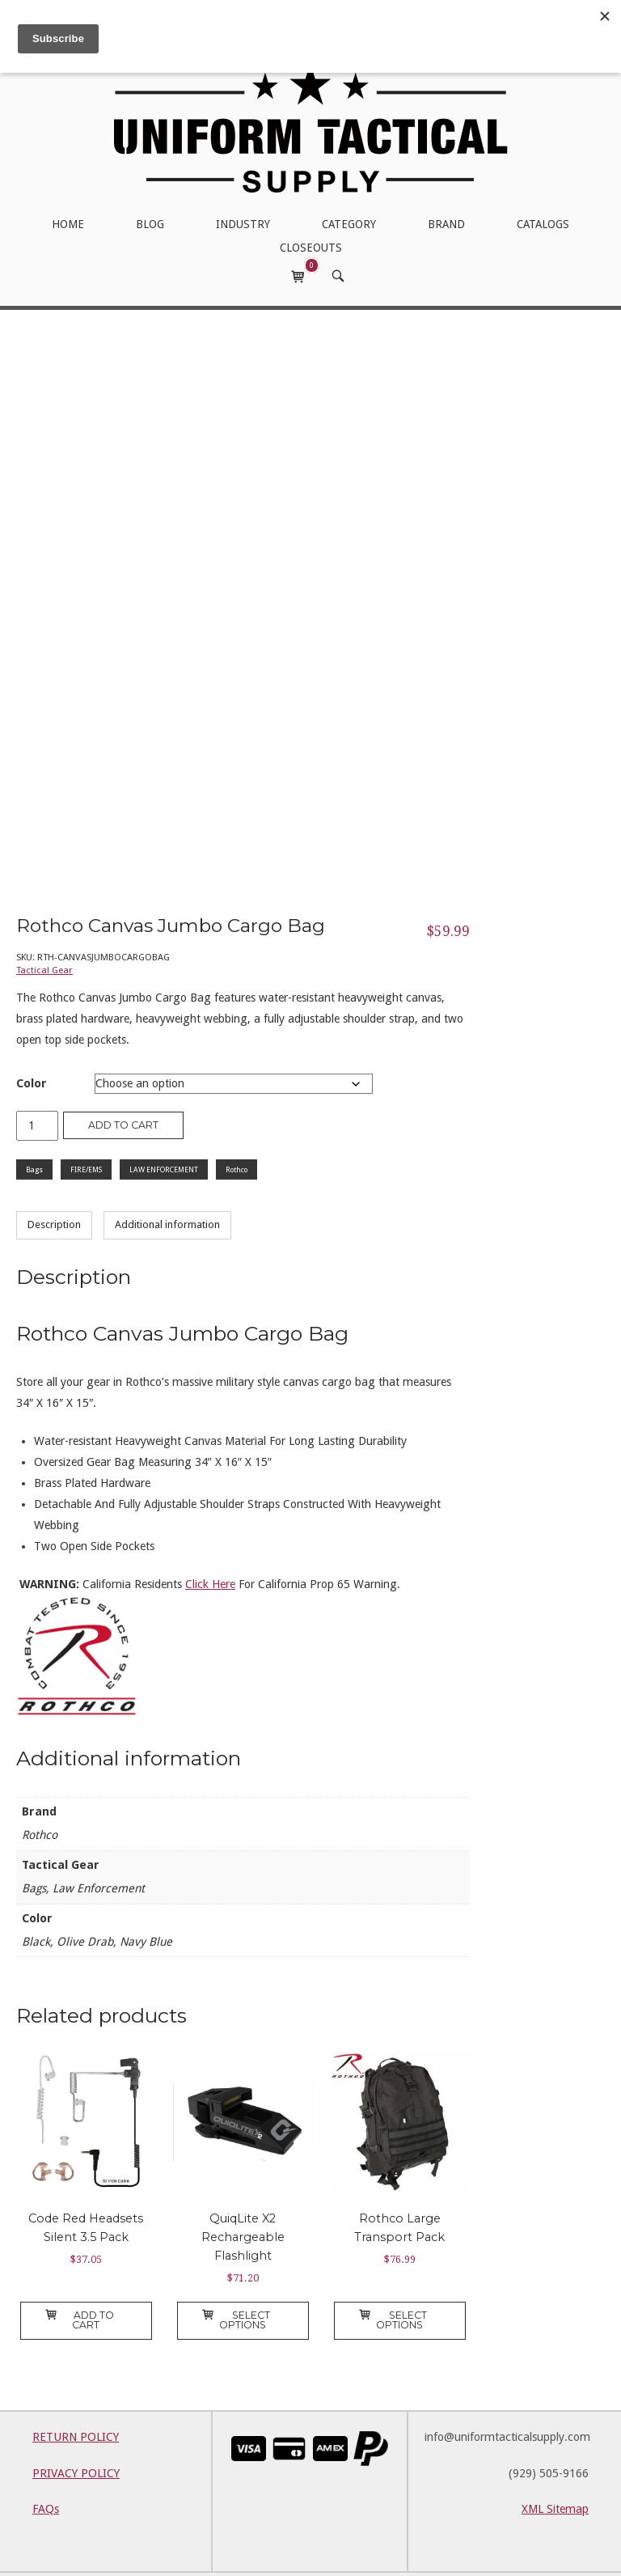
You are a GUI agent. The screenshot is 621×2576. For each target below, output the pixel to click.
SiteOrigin (439, 2554)
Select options (236, 2282)
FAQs (45, 2471)
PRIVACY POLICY (76, 2435)
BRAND (446, 224)
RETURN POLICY (75, 2398)
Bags (34, 1131)
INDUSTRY (243, 224)
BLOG (150, 224)
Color (31, 1045)
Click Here (210, 1546)
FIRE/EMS (86, 1131)
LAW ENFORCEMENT (163, 1131)
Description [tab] (54, 1186)
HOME (68, 224)
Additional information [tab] (167, 1186)
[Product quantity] (37, 1088)
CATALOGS (543, 224)
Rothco (236, 1131)
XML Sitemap (555, 2471)
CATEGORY (349, 224)
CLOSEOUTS (311, 247)
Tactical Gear (44, 932)
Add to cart (123, 1087)
